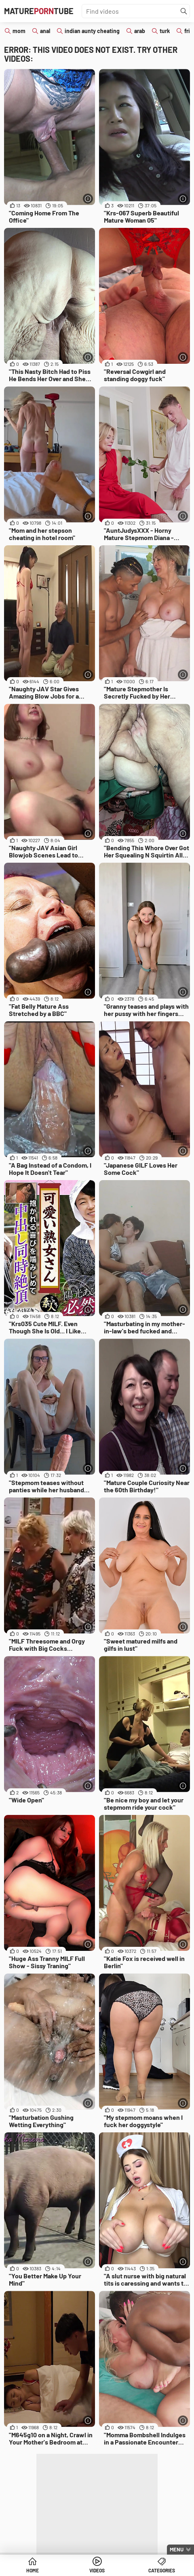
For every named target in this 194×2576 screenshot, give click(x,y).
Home (32, 2570)
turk (165, 30)
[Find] (184, 11)
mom (19, 30)
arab (139, 30)
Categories (161, 2570)
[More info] (88, 199)
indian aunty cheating (92, 30)
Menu (176, 2549)
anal (45, 30)
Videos (97, 2570)
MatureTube (39, 11)
